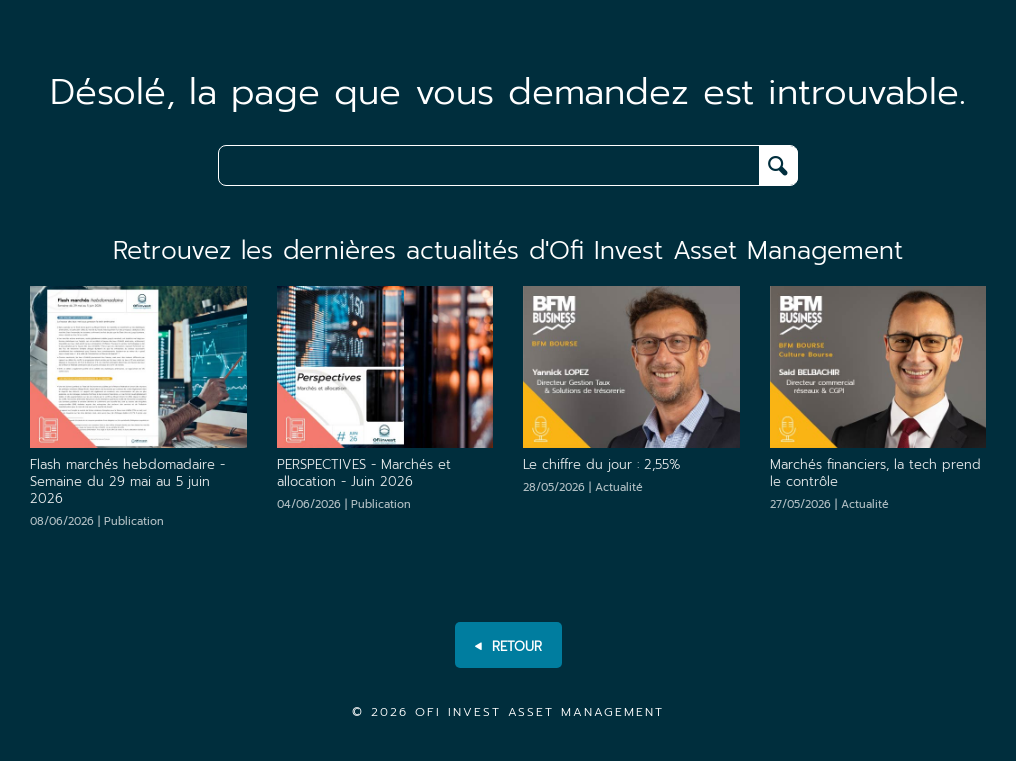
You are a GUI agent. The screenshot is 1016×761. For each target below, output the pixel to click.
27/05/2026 (829, 504)
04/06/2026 (344, 504)
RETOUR (508, 647)
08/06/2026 (97, 521)
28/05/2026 (583, 487)
